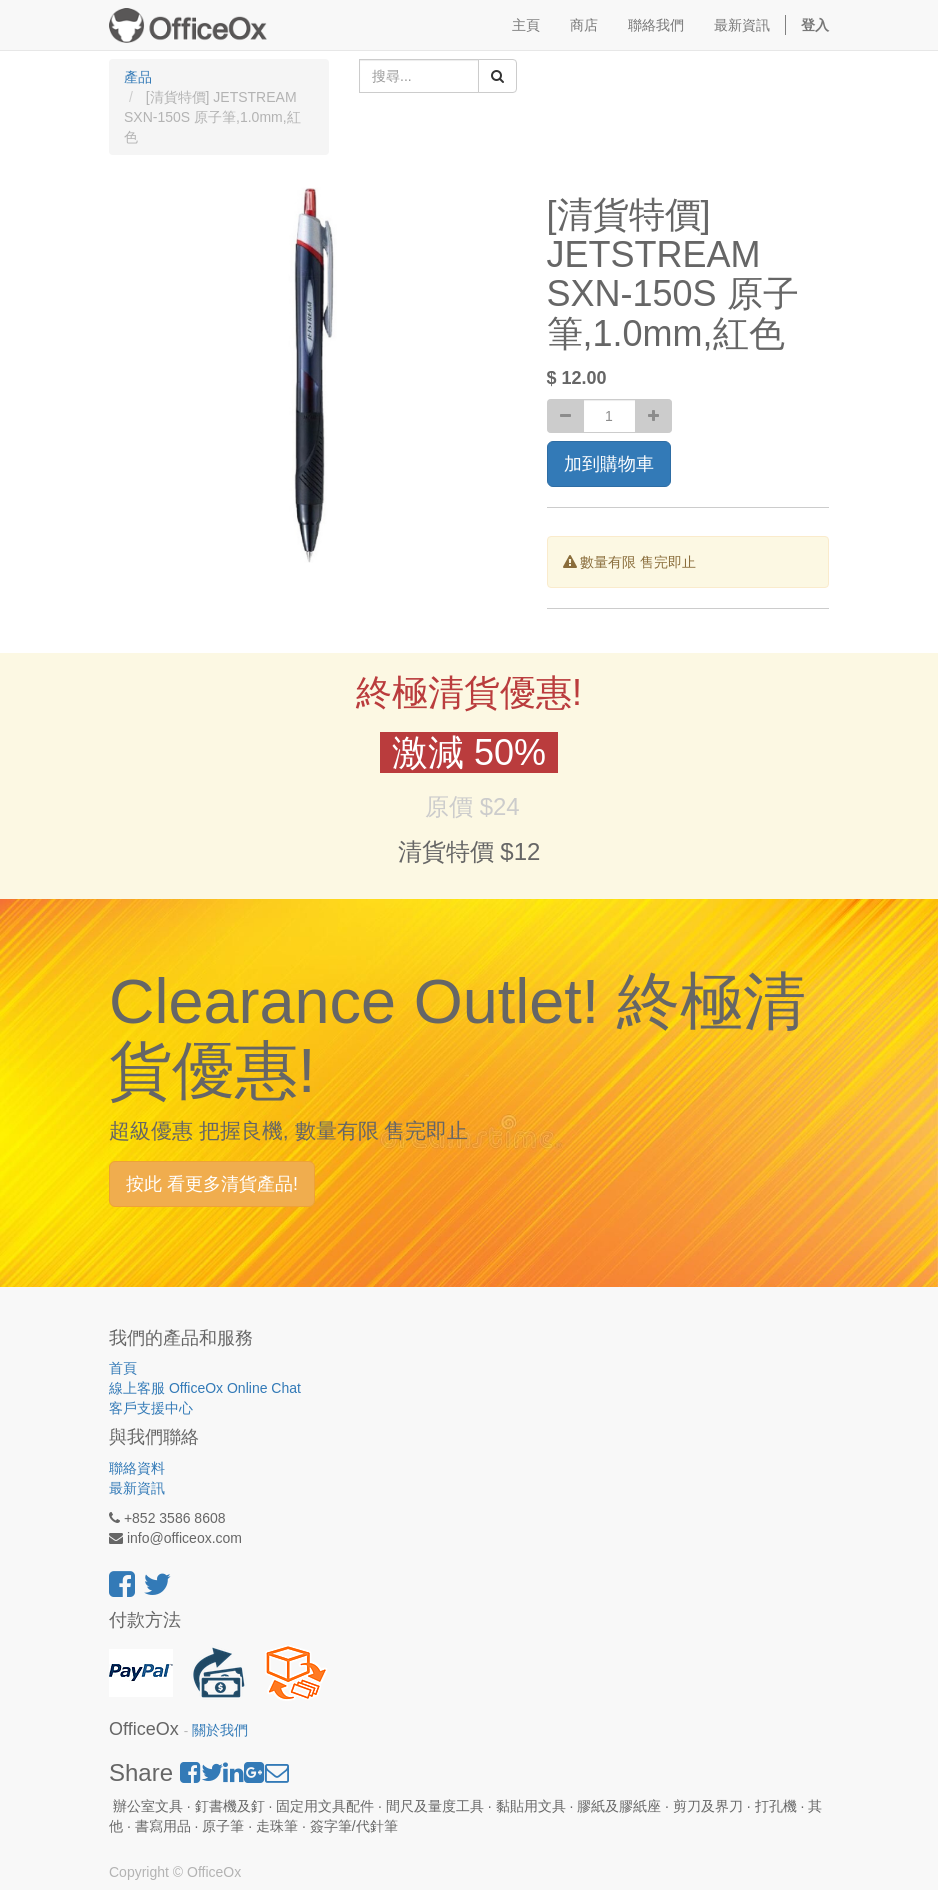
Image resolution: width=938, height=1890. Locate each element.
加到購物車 (609, 464)
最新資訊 (137, 1488)
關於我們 (220, 1730)
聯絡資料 (137, 1468)
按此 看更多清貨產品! (212, 1184)
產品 (138, 77)
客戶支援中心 (151, 1408)
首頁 (123, 1368)
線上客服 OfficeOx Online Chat (205, 1388)
